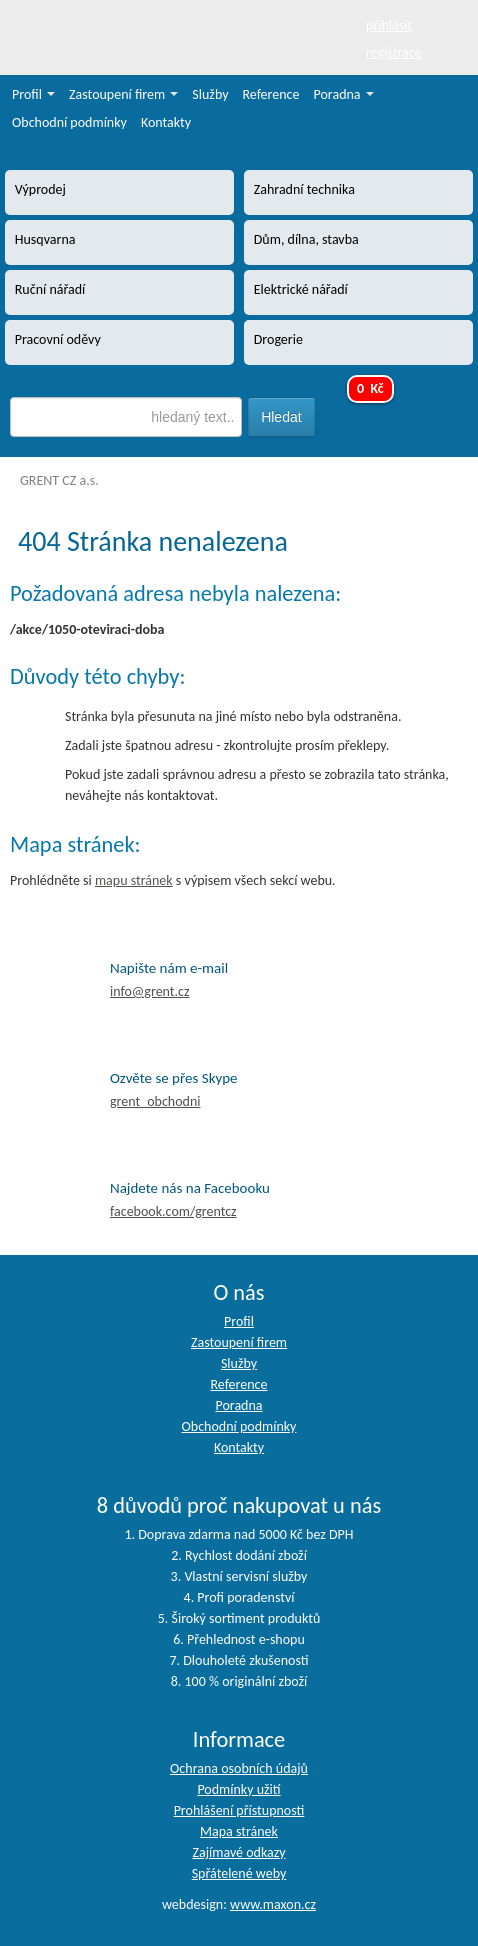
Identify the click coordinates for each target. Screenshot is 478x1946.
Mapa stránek (239, 1831)
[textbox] (125, 417)
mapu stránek (134, 880)
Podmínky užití (238, 1789)
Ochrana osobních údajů (239, 1768)
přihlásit (389, 25)
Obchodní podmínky (69, 122)
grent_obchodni (155, 1101)
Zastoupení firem (123, 94)
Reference (271, 94)
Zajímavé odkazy (238, 1852)
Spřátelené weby (239, 1873)
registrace (394, 52)
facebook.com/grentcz (173, 1211)
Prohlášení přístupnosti (239, 1810)
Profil (33, 94)
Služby (210, 94)
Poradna (344, 94)
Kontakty (166, 122)
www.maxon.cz (273, 1904)
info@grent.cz (150, 991)
